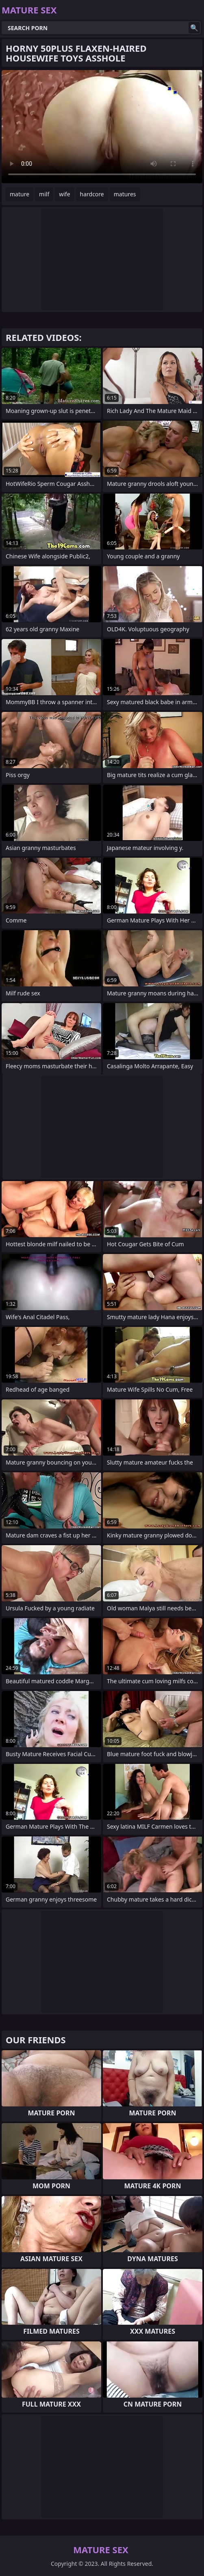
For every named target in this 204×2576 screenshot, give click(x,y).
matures (125, 194)
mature (19, 194)
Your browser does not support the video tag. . (102, 126)
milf (44, 194)
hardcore (92, 194)
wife (64, 194)
